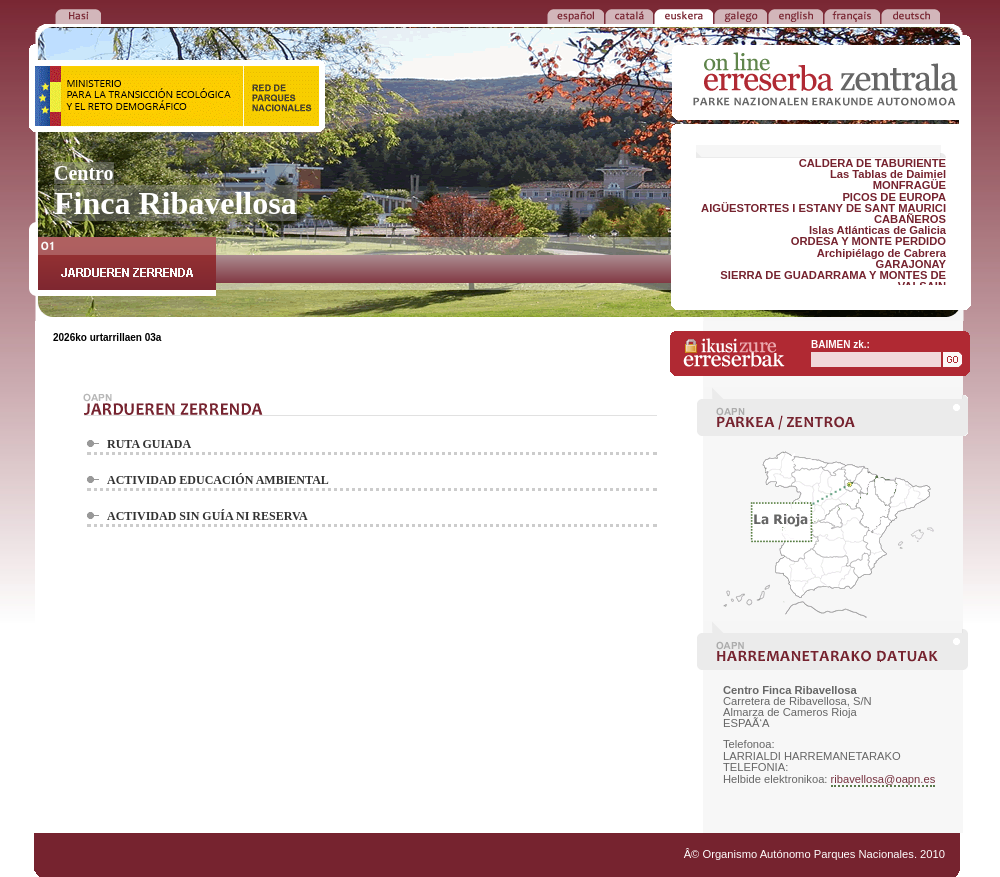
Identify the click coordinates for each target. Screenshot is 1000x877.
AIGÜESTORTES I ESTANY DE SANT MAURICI (823, 208)
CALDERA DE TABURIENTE (872, 163)
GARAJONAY (911, 264)
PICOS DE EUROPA (894, 197)
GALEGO (740, 15)
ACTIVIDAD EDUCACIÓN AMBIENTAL (218, 480)
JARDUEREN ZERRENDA (127, 266)
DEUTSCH (910, 15)
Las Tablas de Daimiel (888, 174)
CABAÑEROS (910, 219)
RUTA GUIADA (149, 444)
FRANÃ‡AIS (852, 15)
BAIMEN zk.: (840, 344)
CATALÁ (629, 15)
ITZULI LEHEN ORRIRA (78, 15)
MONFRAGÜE (909, 185)
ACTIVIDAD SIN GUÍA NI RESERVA (207, 516)
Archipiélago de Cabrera (881, 253)
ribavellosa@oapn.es (883, 779)
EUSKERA (683, 15)
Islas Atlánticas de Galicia (877, 230)
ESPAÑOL (575, 15)
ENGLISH (795, 15)
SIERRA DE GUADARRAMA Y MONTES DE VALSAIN (833, 280)
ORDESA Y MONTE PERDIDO (868, 241)
